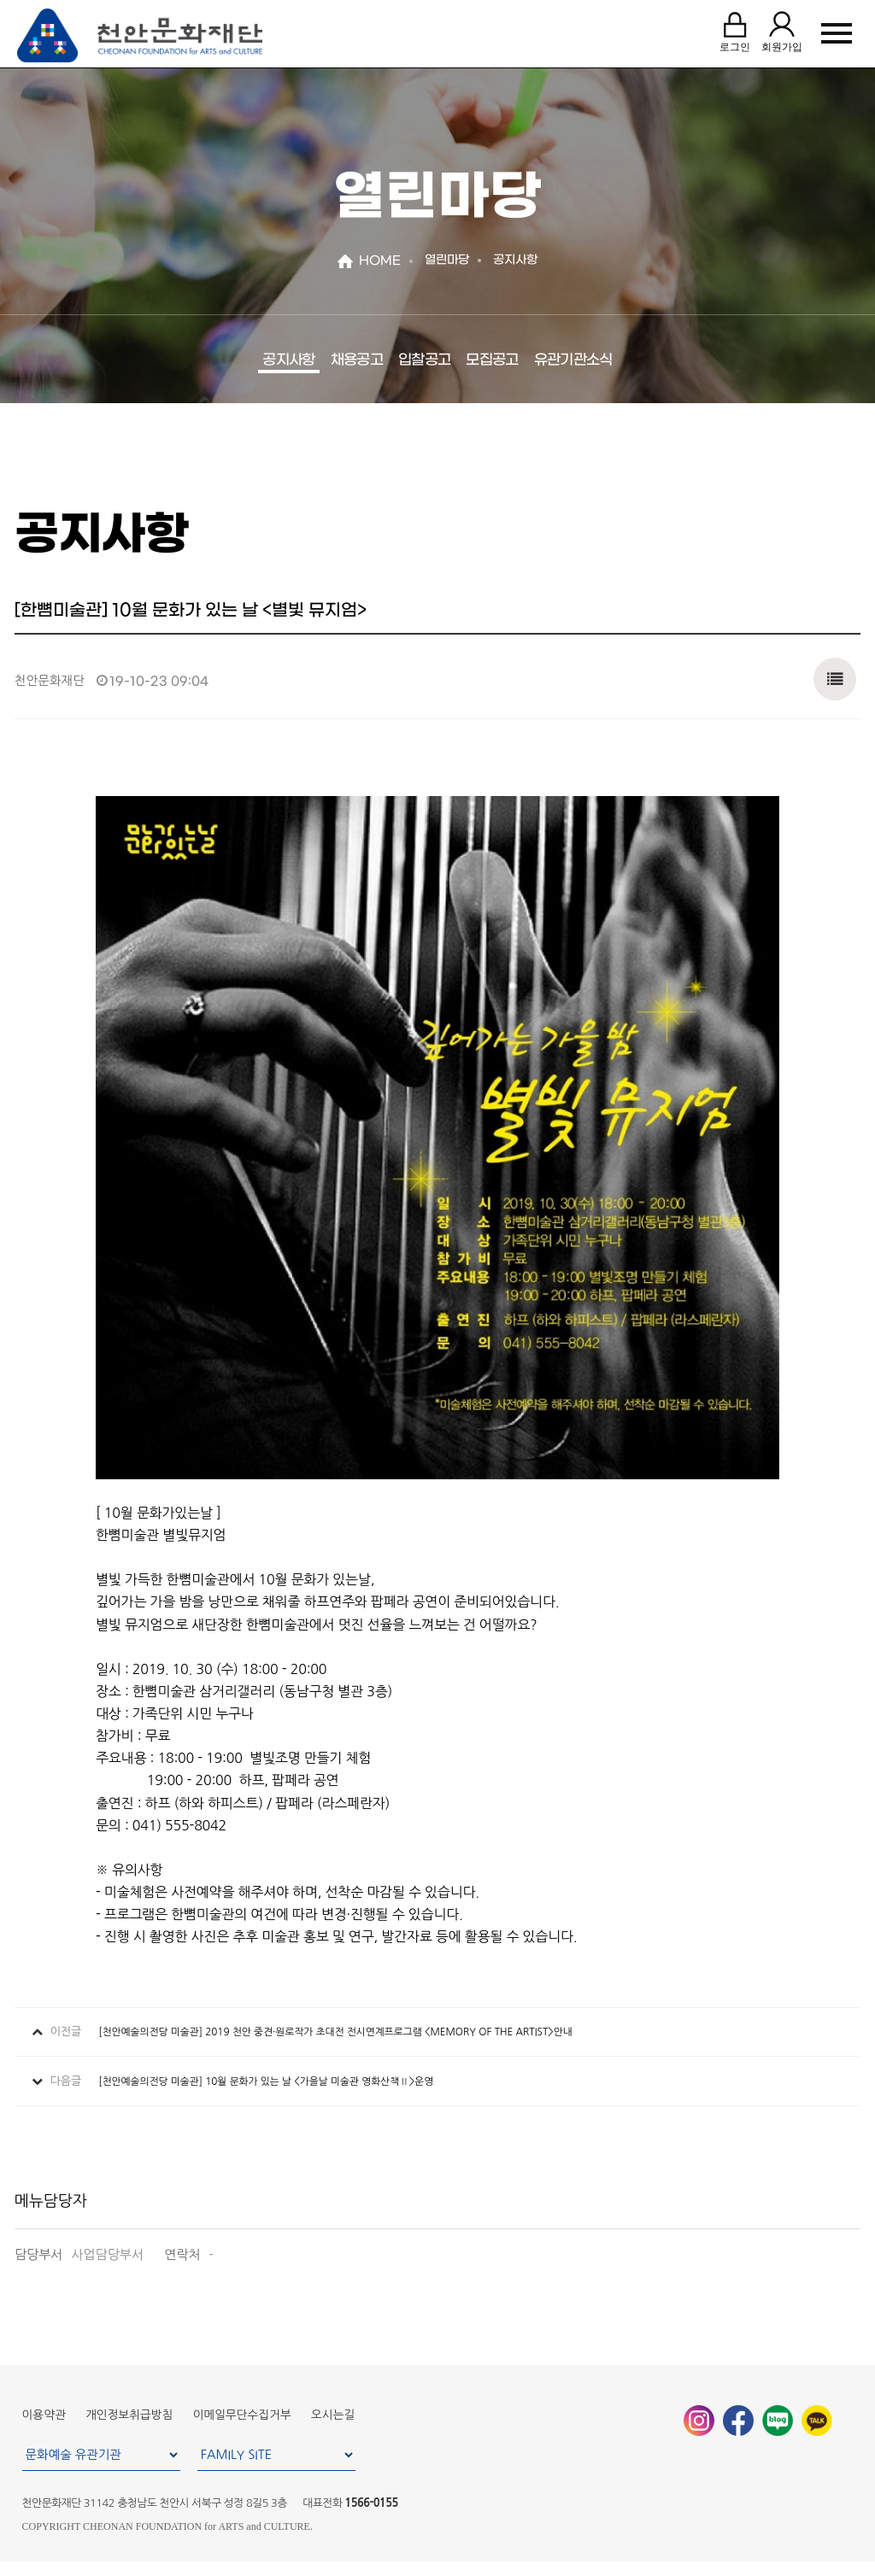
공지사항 (288, 360)
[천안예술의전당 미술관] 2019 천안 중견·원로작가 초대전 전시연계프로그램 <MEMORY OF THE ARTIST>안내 (335, 2032)
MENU (836, 35)
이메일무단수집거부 (242, 2415)
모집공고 (492, 360)
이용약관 (44, 2415)
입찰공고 (424, 360)
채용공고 (357, 360)
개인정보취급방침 (129, 2415)
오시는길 (333, 2415)
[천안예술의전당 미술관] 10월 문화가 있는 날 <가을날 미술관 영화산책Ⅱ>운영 (265, 2081)
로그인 (732, 33)
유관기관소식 (573, 360)
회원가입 (779, 33)
